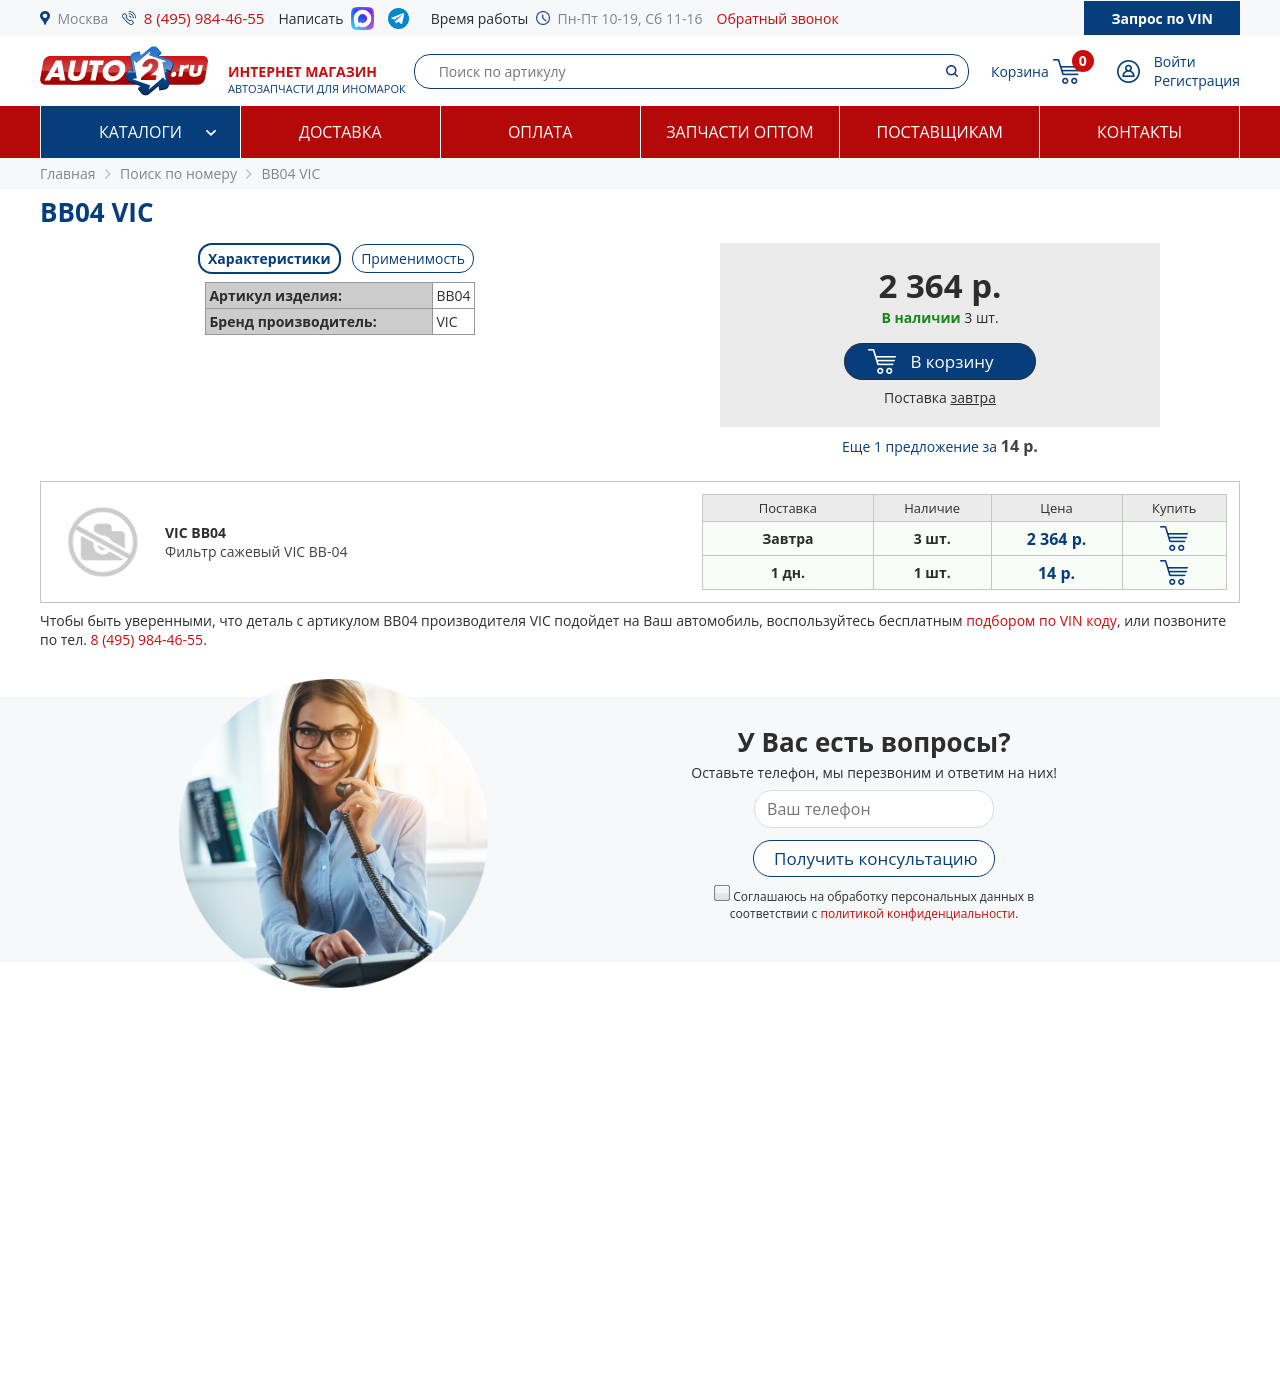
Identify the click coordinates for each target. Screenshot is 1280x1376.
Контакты (1139, 132)
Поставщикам (940, 132)
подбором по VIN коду (1041, 620)
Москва (83, 18)
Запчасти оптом (739, 132)
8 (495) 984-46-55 (204, 18)
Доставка (340, 132)
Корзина (1020, 71)
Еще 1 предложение (940, 446)
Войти (1175, 61)
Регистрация (1197, 80)
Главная (68, 173)
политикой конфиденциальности (917, 913)
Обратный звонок (778, 18)
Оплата (540, 132)
